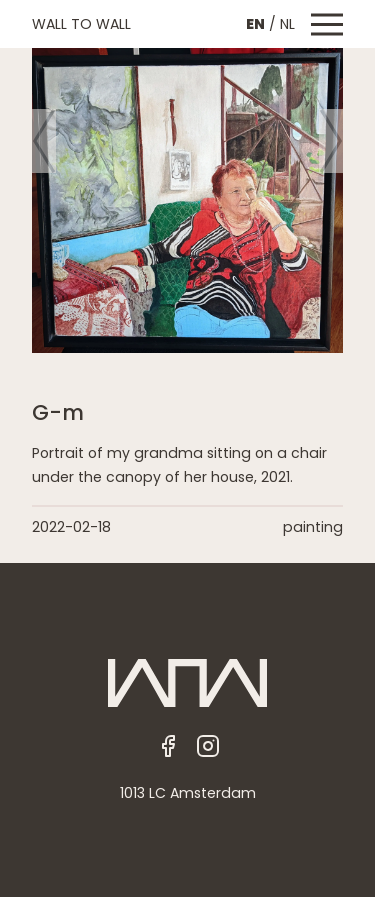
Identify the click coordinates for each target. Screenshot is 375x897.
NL (287, 24)
